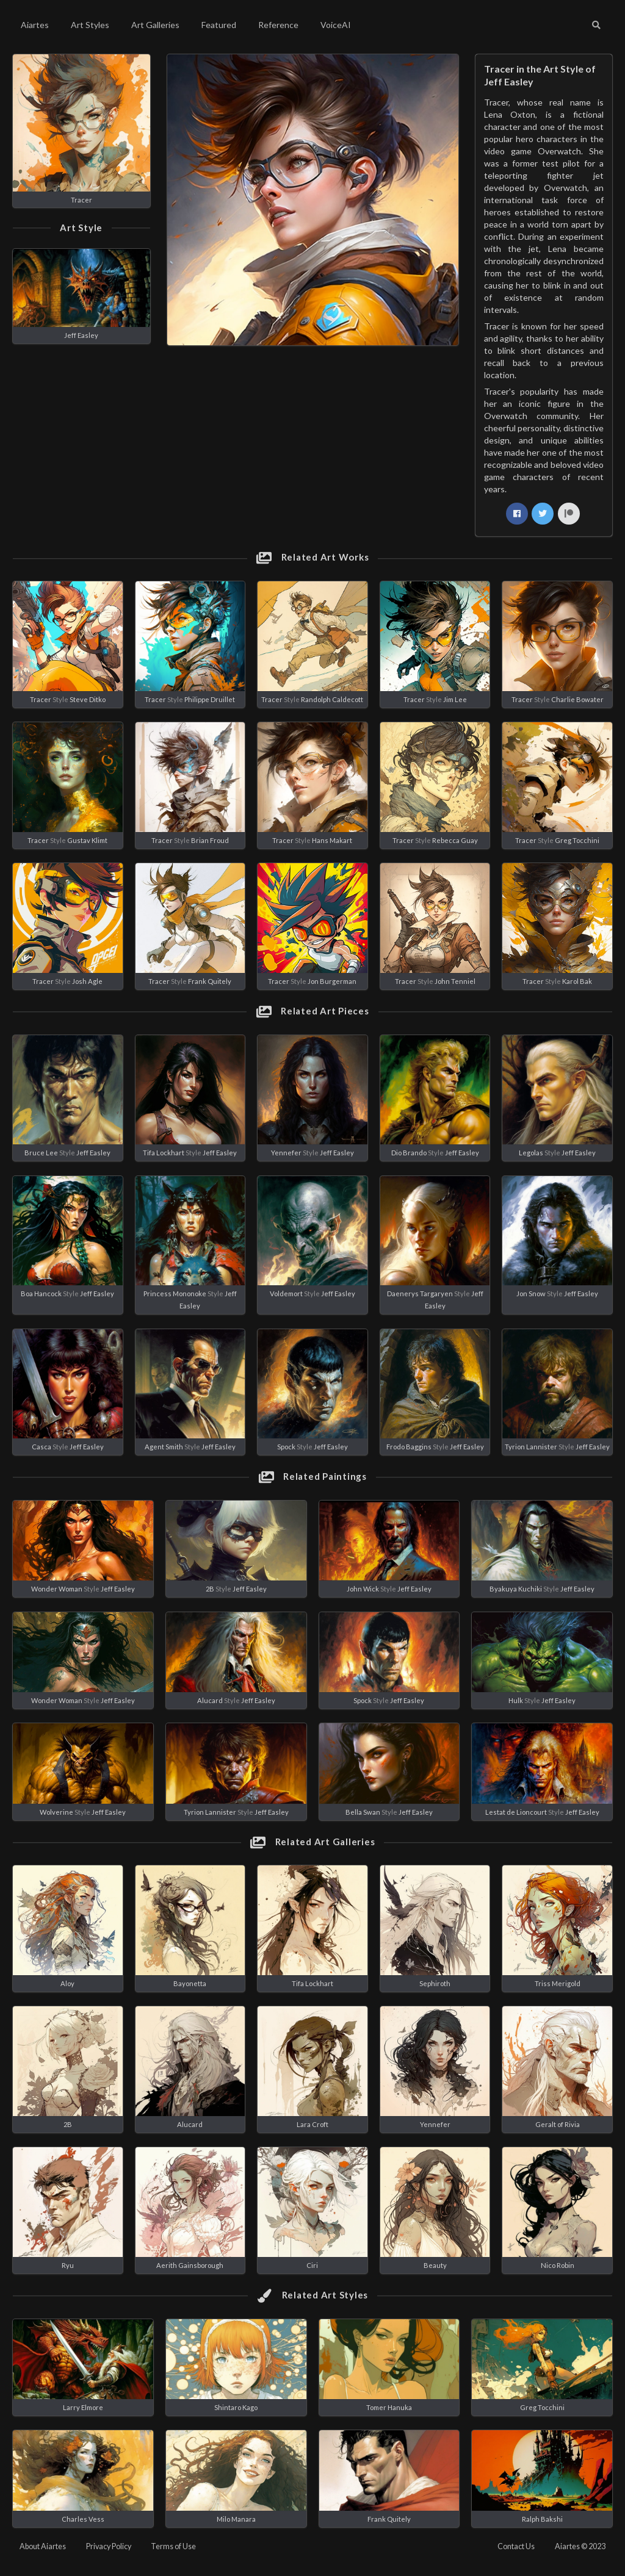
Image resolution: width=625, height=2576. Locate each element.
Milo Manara (236, 2519)
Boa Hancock (41, 1293)
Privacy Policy (108, 2546)
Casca (41, 1447)
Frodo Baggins (409, 1447)
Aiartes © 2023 (580, 2546)
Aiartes (35, 25)
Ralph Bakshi (542, 2519)
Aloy (67, 1983)
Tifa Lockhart (163, 1153)
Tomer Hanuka (389, 2407)
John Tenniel (455, 981)
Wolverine (56, 1812)
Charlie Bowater (577, 699)
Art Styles (90, 25)
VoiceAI (335, 25)
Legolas (531, 1153)
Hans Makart (332, 840)
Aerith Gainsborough (189, 2265)
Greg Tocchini (577, 840)
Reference (278, 25)
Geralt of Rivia (557, 2124)
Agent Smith (164, 1447)
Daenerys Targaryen (420, 1293)
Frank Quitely (209, 981)
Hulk (515, 1700)
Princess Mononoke (174, 1293)
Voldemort (286, 1293)
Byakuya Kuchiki (516, 1589)
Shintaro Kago (236, 2407)
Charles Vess (83, 2519)
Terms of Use (173, 2546)
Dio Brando (409, 1153)
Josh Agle (87, 981)
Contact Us (516, 2546)
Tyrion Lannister (531, 1447)
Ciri (312, 2265)
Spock (286, 1447)
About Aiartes (43, 2546)
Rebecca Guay (455, 840)
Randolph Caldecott (332, 699)
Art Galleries (155, 25)
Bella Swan (362, 1812)
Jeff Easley (81, 335)
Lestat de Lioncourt (516, 1812)
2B (210, 1589)
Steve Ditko (88, 699)
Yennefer (286, 1153)
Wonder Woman (56, 1589)
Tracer (81, 200)
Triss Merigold (557, 1983)
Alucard (210, 1700)
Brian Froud (210, 840)
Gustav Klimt (87, 840)
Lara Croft (312, 2124)
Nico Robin (557, 2265)
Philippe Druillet (209, 699)
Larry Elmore (83, 2407)
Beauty (435, 2265)
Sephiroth (434, 1983)
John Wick (363, 1589)
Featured (218, 25)
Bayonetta (189, 1983)
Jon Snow (531, 1293)
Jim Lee (455, 699)
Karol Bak (577, 981)
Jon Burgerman (332, 981)
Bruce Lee (41, 1153)
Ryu (68, 2265)
